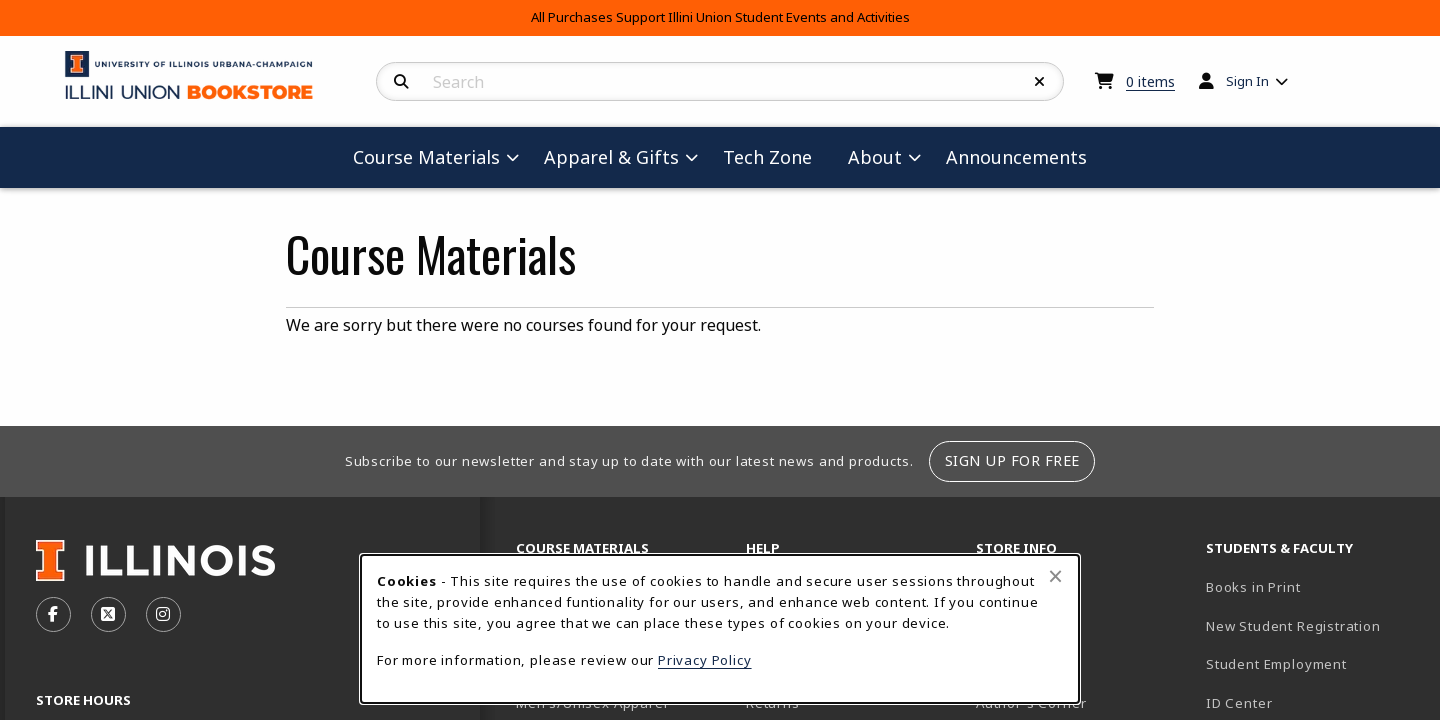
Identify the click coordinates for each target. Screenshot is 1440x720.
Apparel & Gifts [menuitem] (611, 157)
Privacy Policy (705, 660)
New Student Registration (1293, 626)
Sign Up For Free (1012, 460)
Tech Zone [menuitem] (775, 156)
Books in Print (1313, 586)
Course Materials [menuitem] (426, 157)
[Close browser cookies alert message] (1055, 576)
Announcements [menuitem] (1016, 157)
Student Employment (1313, 663)
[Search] (401, 82)
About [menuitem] (875, 157)
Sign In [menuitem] (1247, 81)
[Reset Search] (1040, 82)
